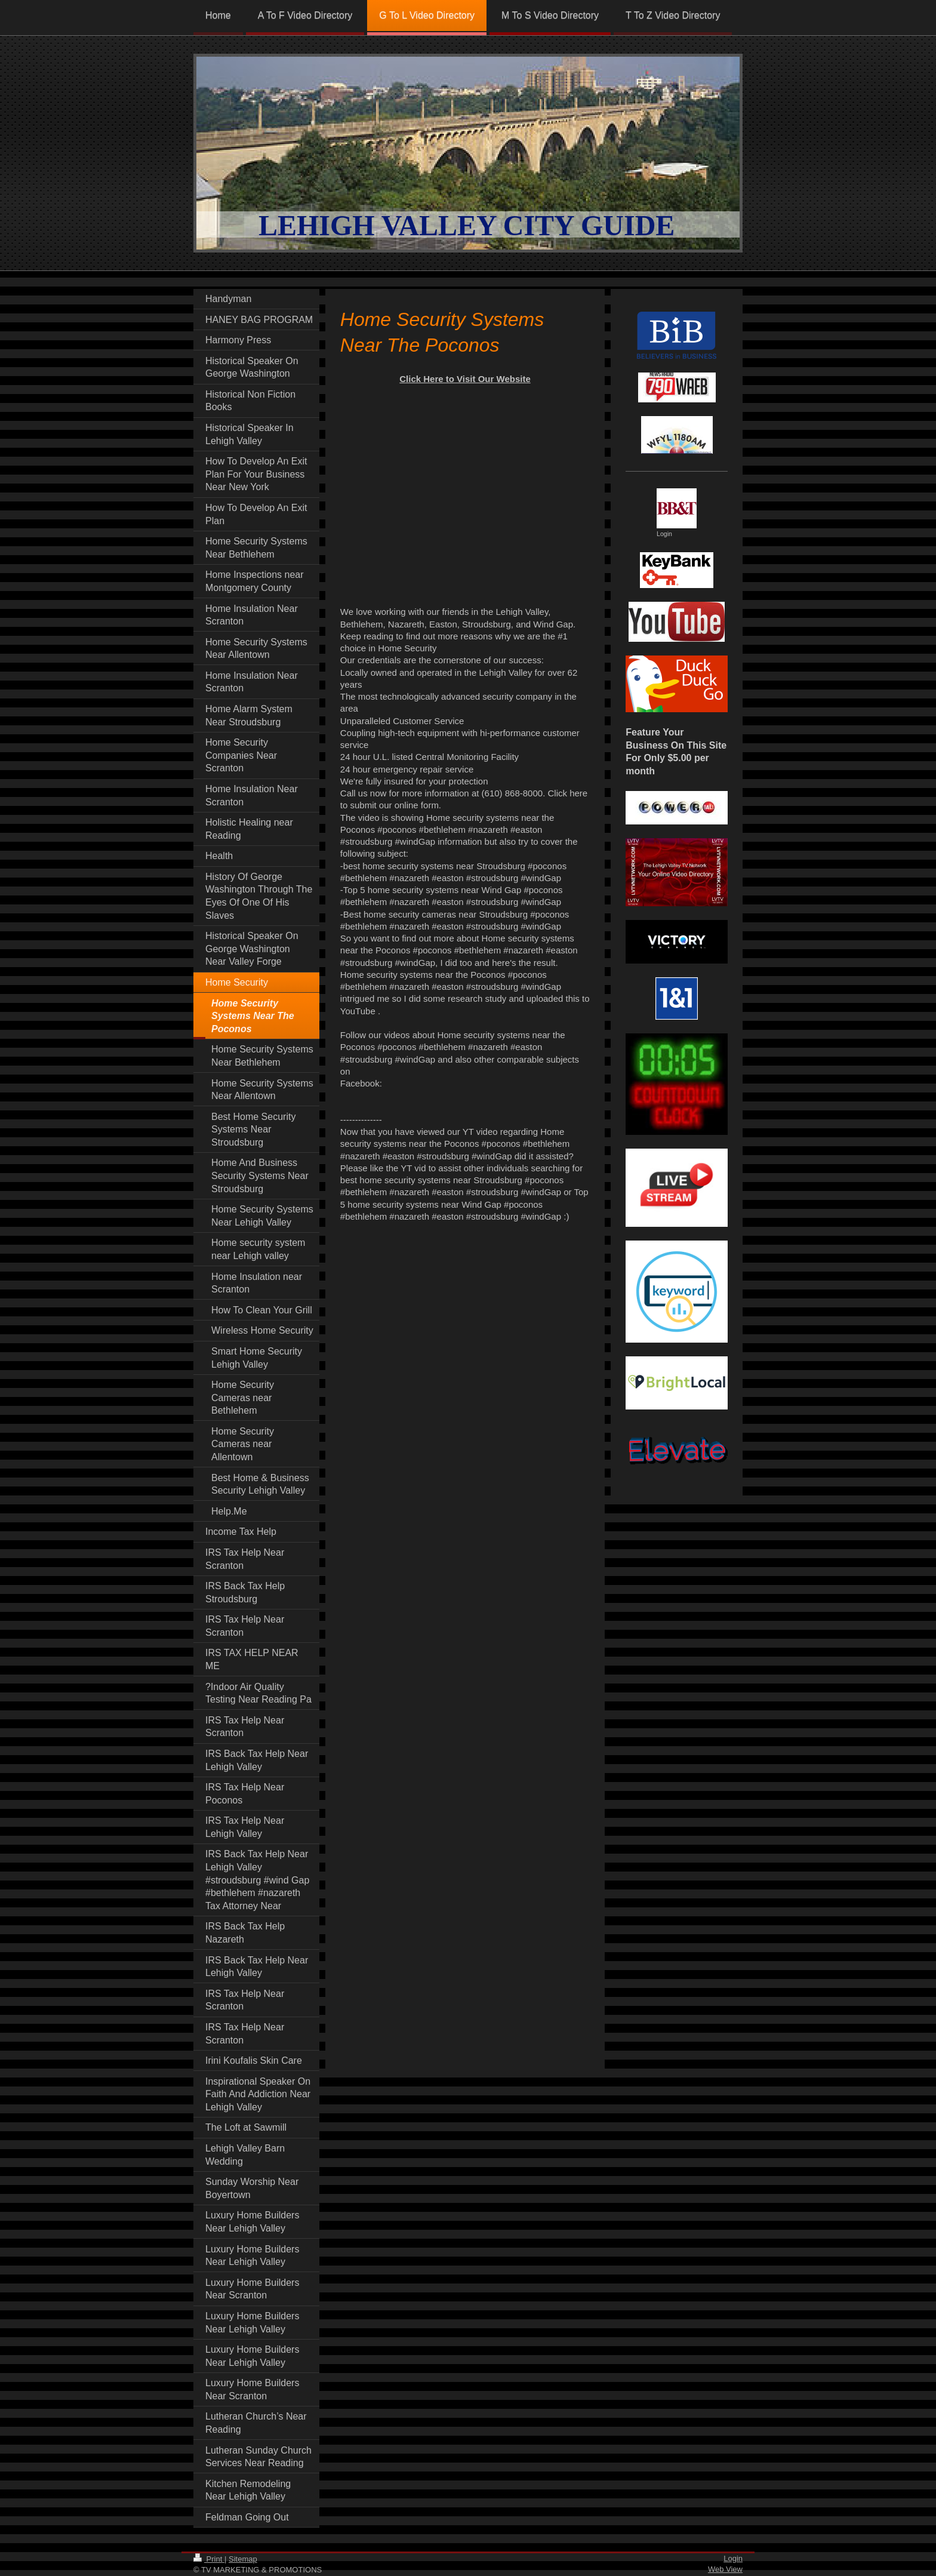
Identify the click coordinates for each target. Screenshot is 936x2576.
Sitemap (243, 2559)
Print (208, 2559)
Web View (725, 2569)
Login (733, 2558)
